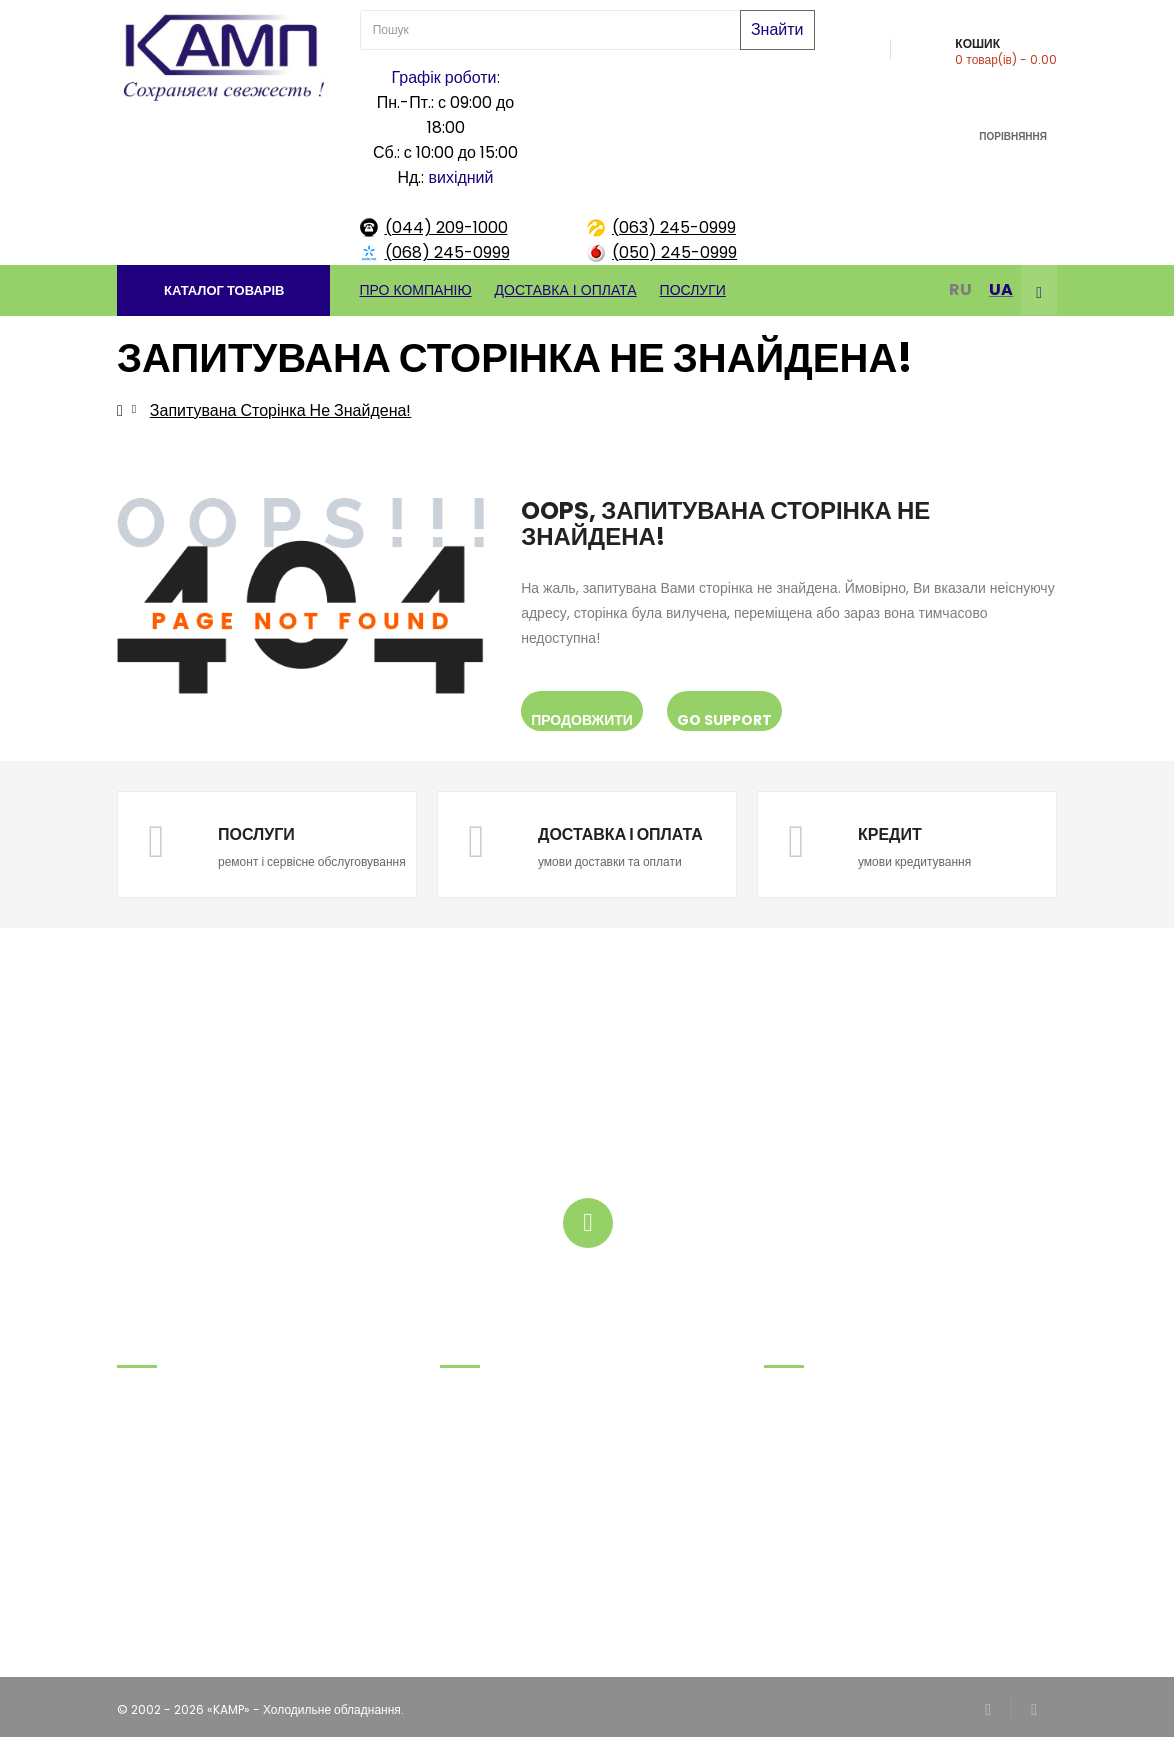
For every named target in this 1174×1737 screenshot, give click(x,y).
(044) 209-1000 (446, 227)
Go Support (724, 720)
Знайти (777, 29)
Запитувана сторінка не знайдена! (281, 410)
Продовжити (582, 720)
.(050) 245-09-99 (171, 1490)
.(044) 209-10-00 (169, 1515)
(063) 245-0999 (674, 227)
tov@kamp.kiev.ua (173, 1540)
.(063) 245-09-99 (171, 1465)
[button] (223, 290)
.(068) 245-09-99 (171, 1440)
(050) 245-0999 (674, 252)
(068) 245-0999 (447, 252)
